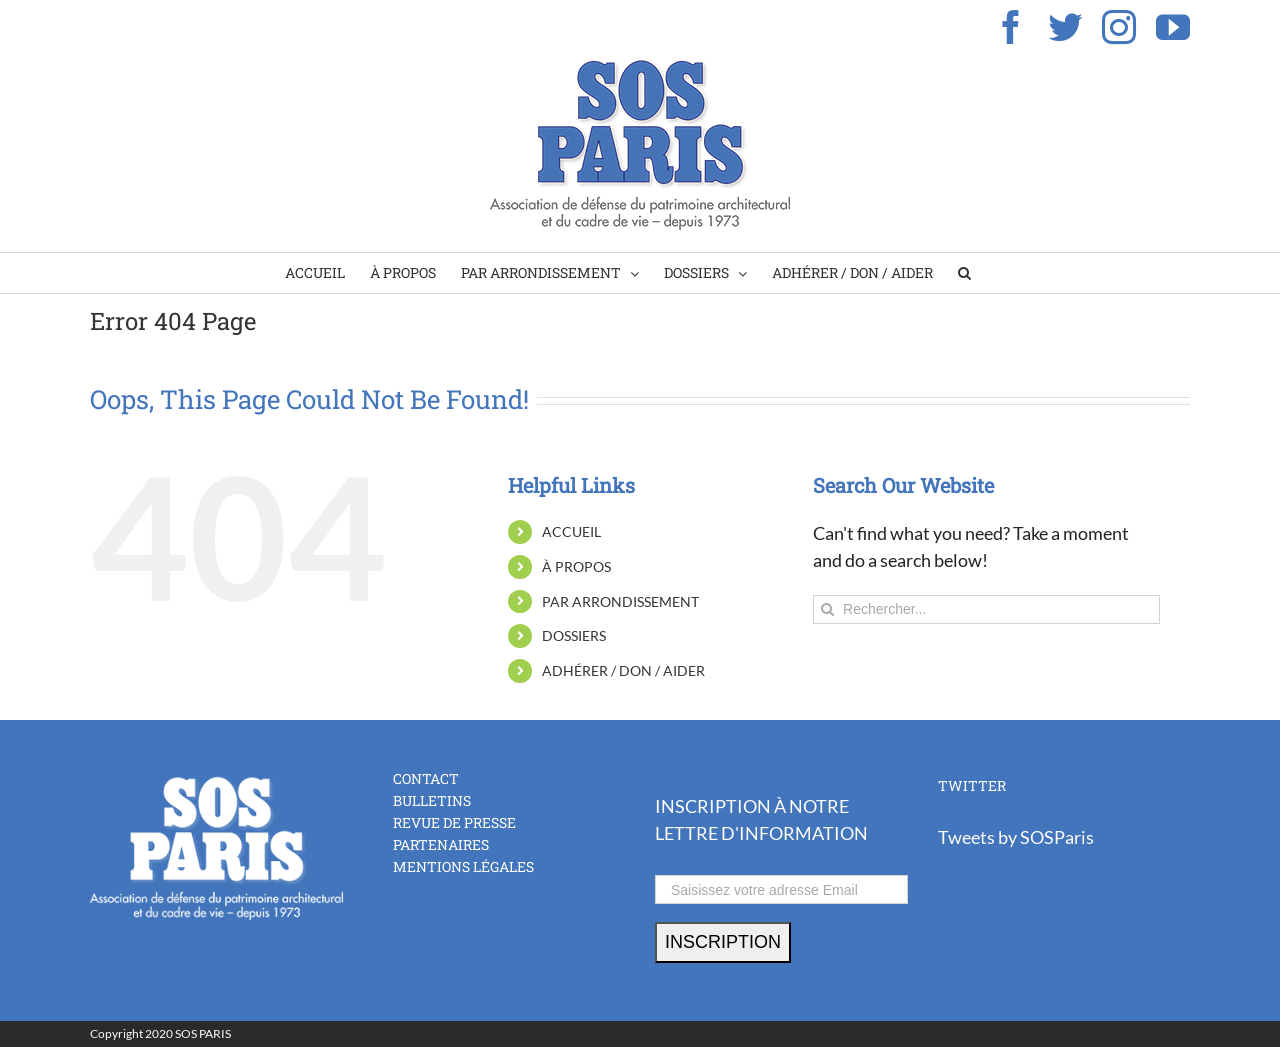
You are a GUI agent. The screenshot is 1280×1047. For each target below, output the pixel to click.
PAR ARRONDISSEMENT (620, 601)
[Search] (964, 273)
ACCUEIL (571, 531)
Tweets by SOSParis (1016, 837)
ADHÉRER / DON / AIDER (623, 670)
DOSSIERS (574, 635)
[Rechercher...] (986, 609)
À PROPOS (576, 566)
